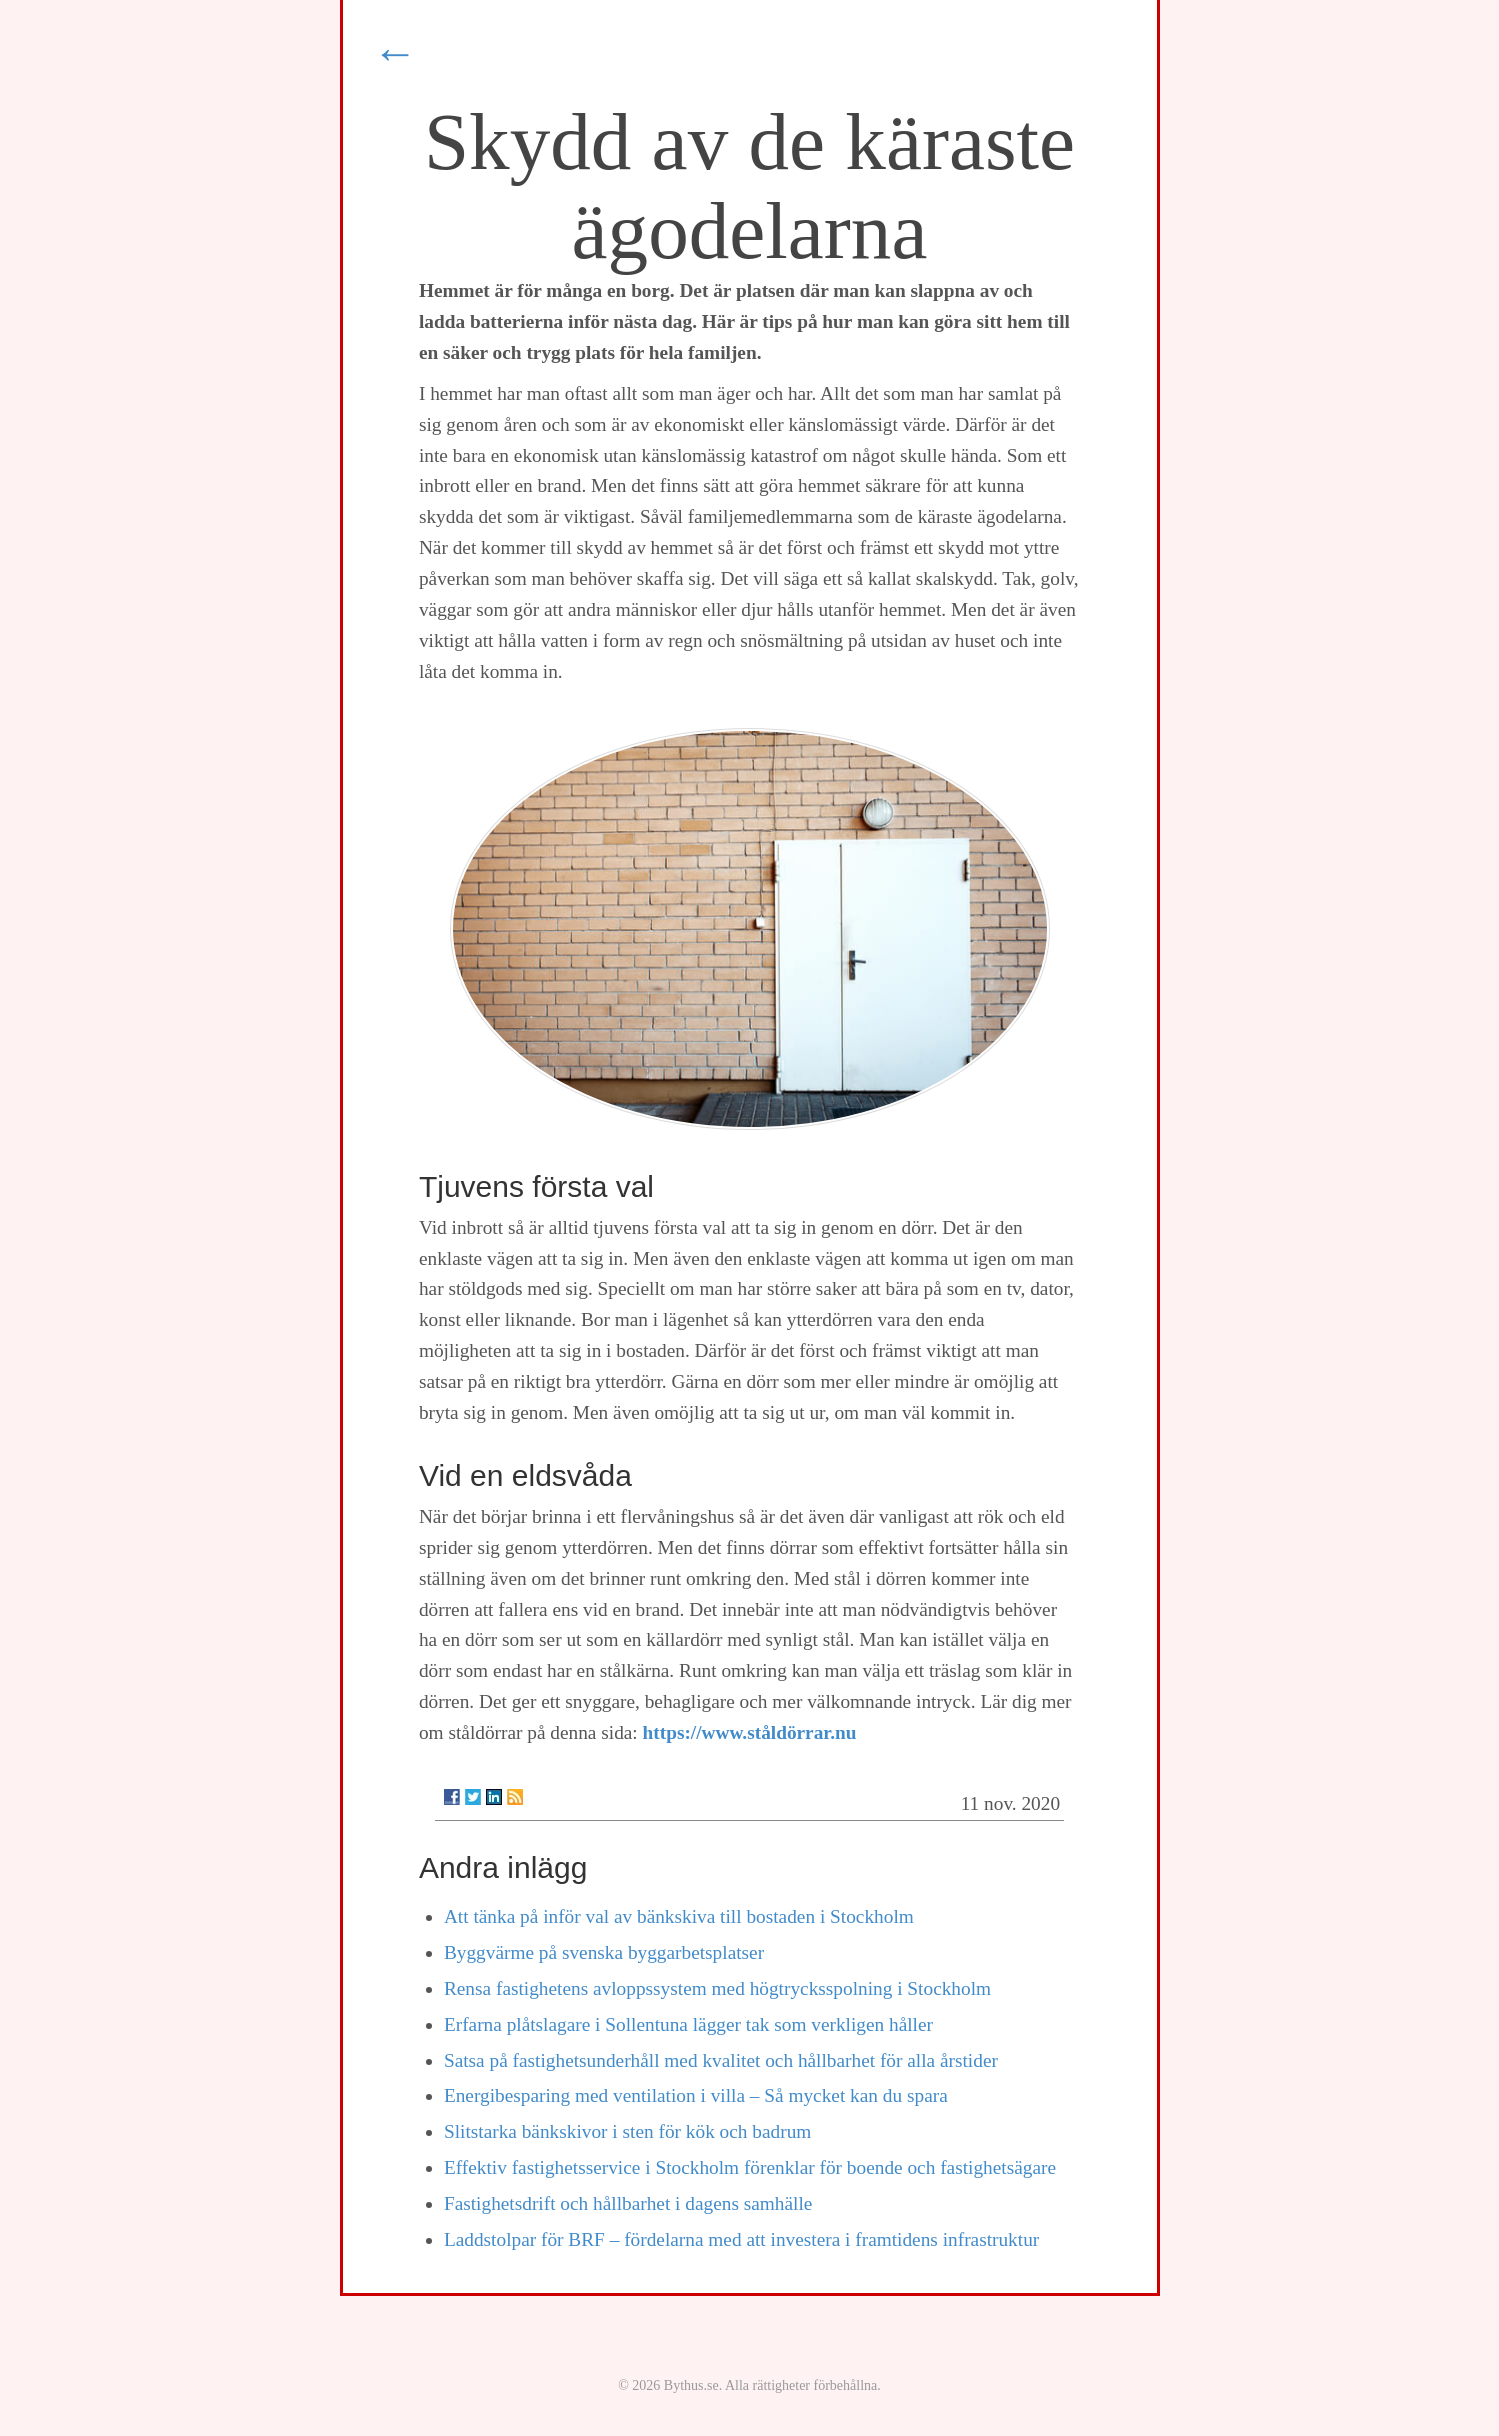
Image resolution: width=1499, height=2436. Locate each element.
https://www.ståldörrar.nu (750, 1732)
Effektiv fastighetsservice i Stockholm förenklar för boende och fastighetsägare (750, 2167)
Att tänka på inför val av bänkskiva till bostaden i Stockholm (679, 1916)
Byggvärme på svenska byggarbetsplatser (604, 1952)
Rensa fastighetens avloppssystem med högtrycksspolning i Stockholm (717, 1988)
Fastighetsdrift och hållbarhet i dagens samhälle (628, 2203)
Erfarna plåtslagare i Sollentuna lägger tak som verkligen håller (688, 2024)
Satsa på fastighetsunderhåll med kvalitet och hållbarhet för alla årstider (721, 2060)
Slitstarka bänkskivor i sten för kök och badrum (627, 2131)
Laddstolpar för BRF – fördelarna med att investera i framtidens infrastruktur (741, 2239)
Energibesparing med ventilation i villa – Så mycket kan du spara (696, 2095)
